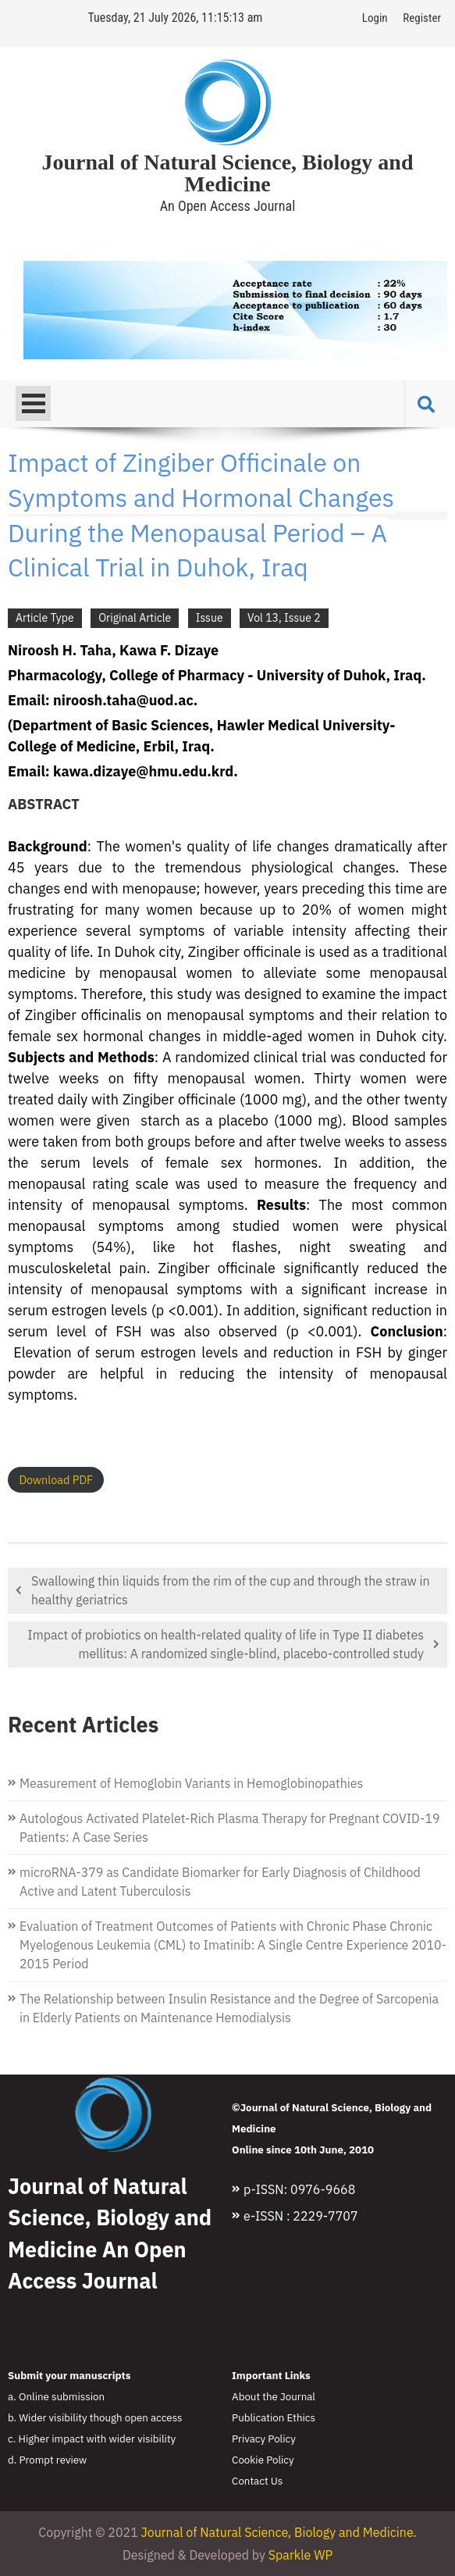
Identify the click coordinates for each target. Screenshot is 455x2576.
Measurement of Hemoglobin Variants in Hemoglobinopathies (191, 1783)
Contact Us (257, 2481)
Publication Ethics (273, 2417)
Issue (209, 618)
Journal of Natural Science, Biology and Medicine (227, 173)
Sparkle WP (300, 2555)
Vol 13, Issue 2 (283, 618)
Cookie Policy (263, 2460)
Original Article (134, 618)
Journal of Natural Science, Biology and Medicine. (279, 2532)
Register (422, 18)
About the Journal (273, 2396)
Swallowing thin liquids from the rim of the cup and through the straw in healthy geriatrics (230, 1590)
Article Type (45, 618)
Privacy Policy (264, 2439)
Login (375, 18)
